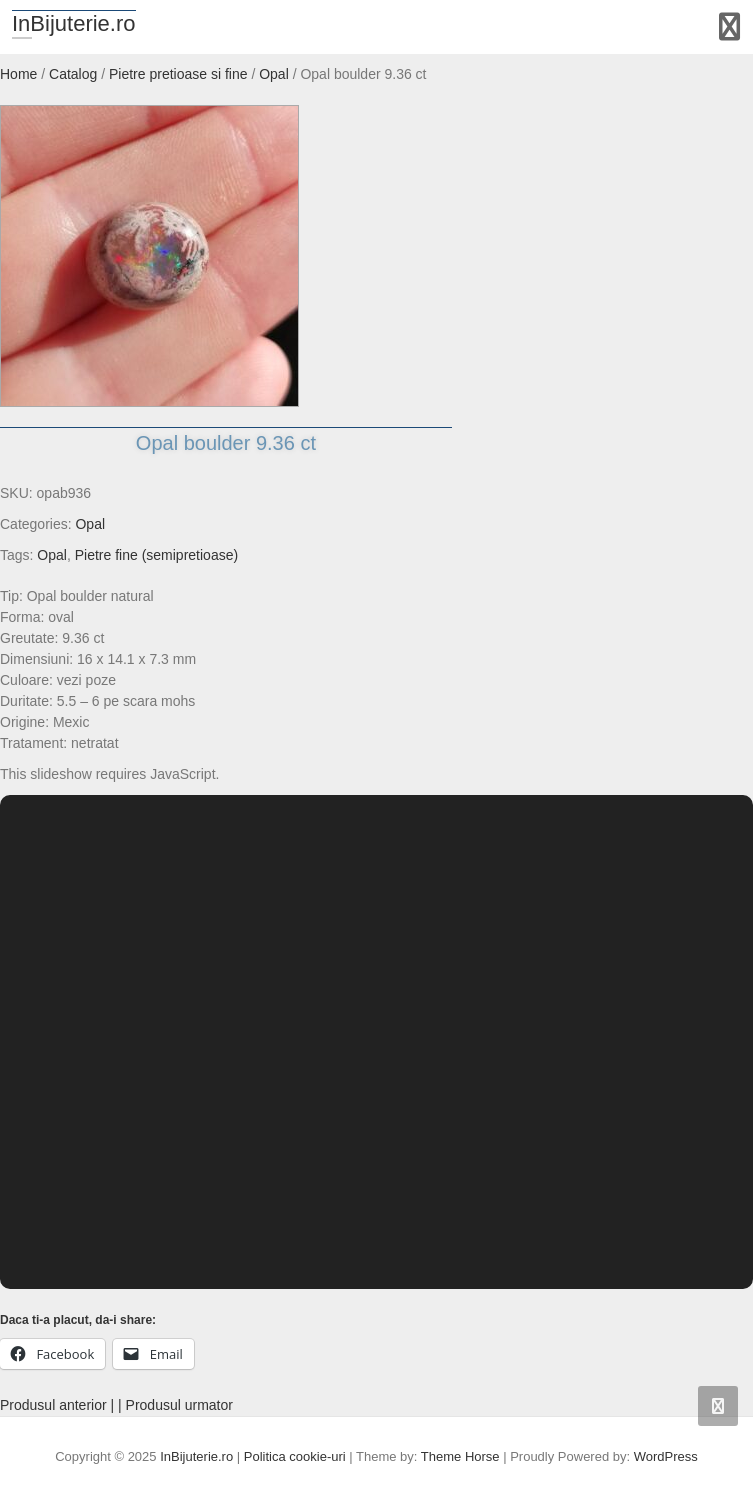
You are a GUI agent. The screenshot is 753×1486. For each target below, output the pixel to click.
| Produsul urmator (175, 1405)
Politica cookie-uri (295, 1456)
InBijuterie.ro (74, 23)
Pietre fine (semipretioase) (156, 555)
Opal (90, 524)
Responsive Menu (729, 26)
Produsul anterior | (57, 1405)
